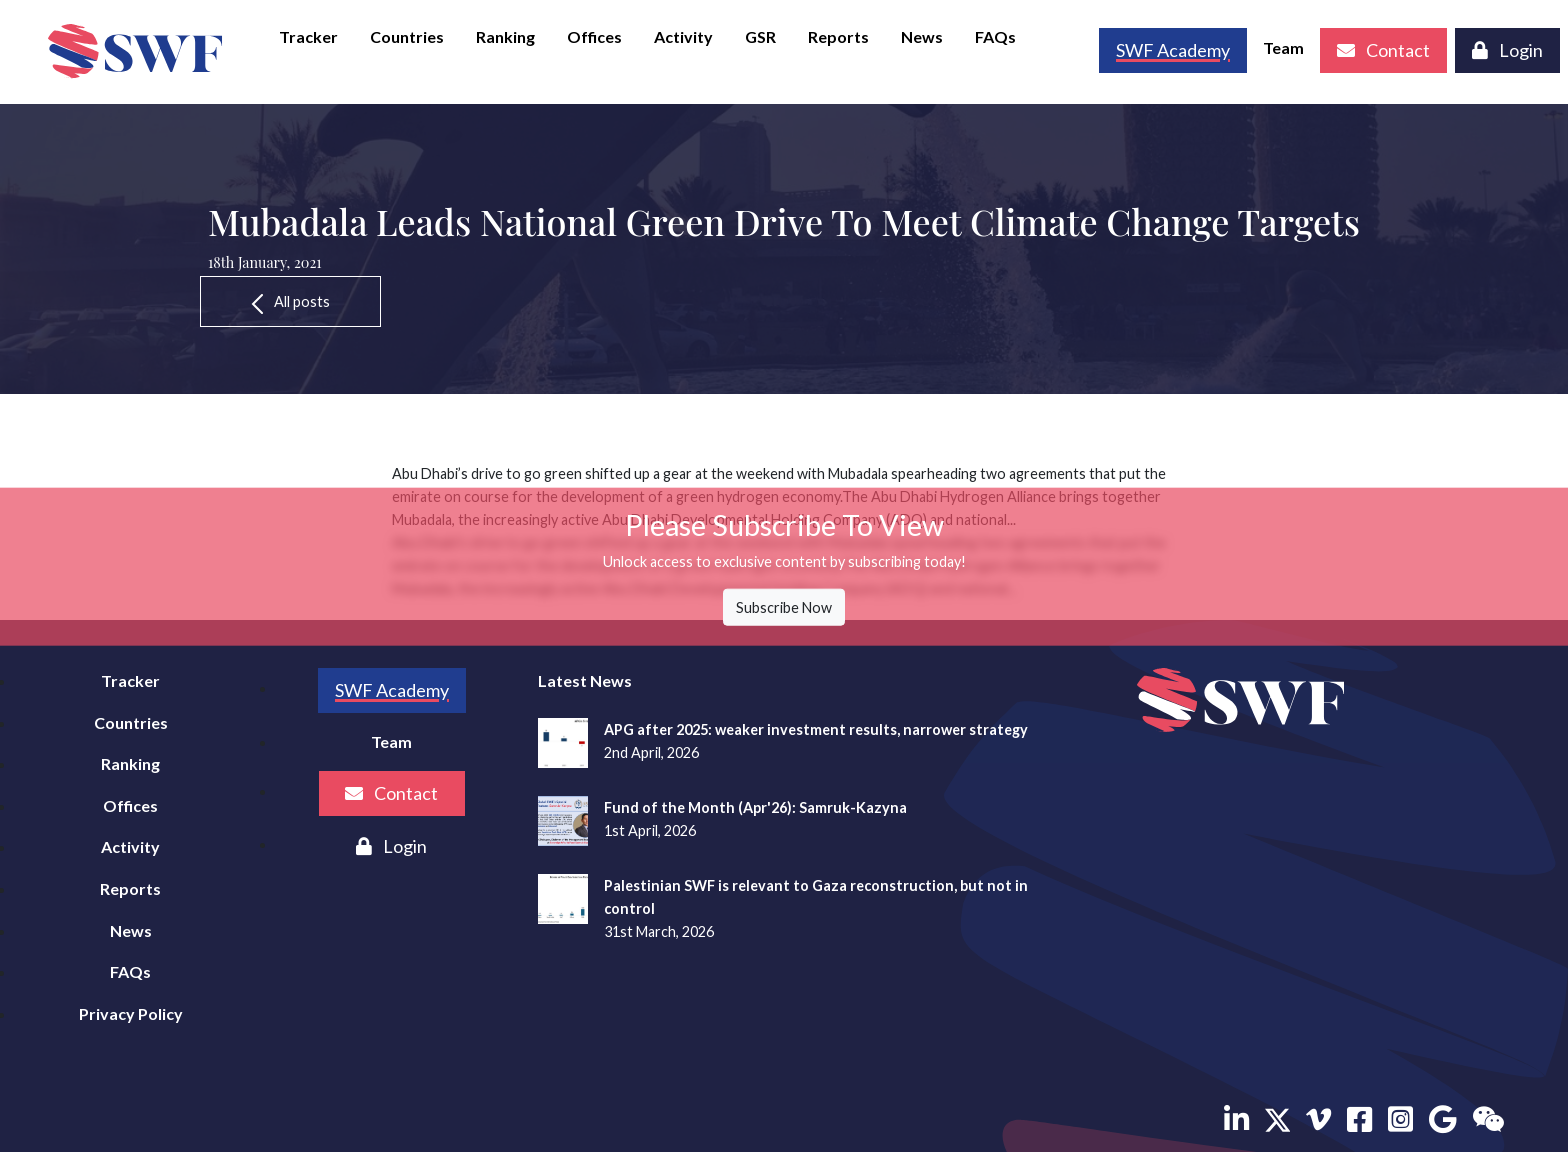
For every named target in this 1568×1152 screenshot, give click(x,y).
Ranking (505, 36)
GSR (760, 36)
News (922, 36)
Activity (683, 36)
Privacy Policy (131, 1013)
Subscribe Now (784, 607)
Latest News (585, 680)
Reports (838, 36)
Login (1507, 50)
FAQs (995, 36)
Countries (407, 36)
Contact (1383, 50)
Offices (594, 36)
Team (1283, 47)
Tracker (308, 36)
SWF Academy (392, 690)
